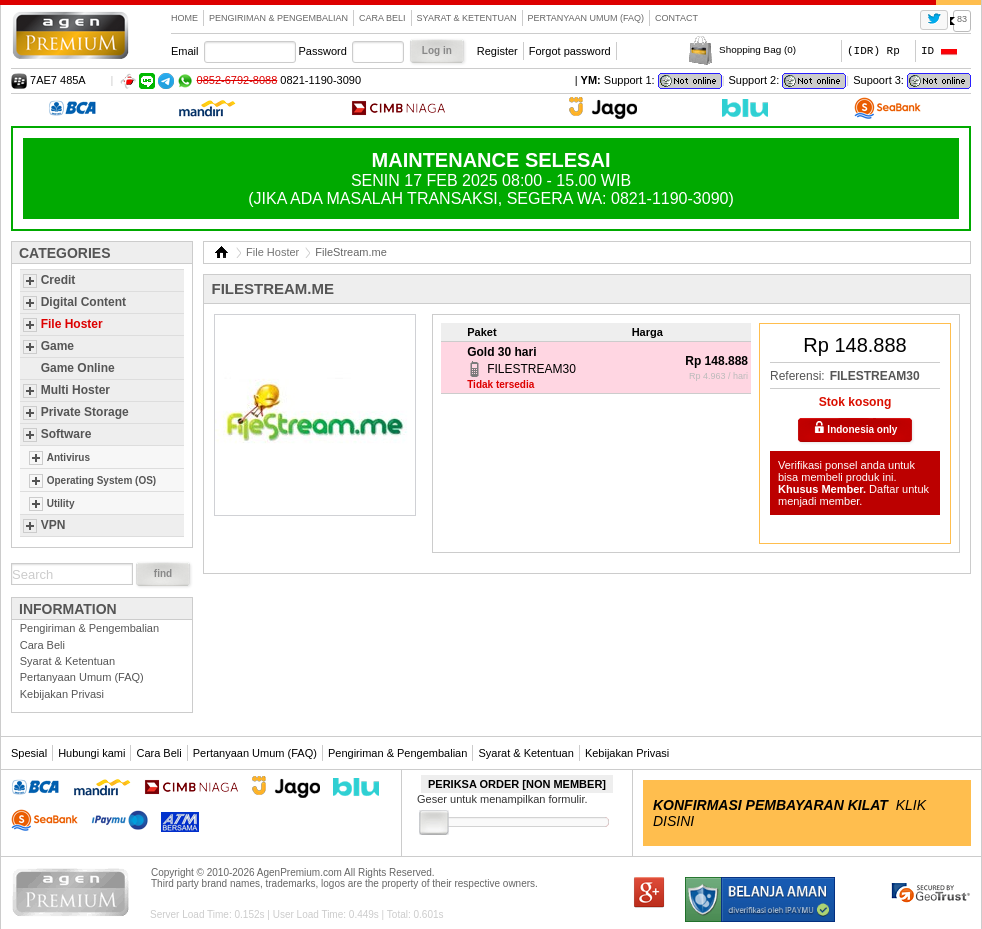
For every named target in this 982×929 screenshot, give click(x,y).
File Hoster (72, 324)
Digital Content (83, 302)
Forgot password (570, 51)
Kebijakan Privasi (62, 694)
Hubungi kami (91, 753)
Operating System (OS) (101, 480)
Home (184, 18)
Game (57, 346)
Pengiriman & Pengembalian (278, 18)
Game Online (78, 368)
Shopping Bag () (757, 49)
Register (497, 51)
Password (323, 51)
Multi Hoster (75, 390)
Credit (58, 280)
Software (66, 434)
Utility (61, 503)
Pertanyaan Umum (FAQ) (586, 18)
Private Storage (85, 412)
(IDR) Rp (873, 50)
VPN (53, 525)
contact (676, 18)
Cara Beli (382, 18)
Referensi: (797, 376)
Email (185, 51)
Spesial (29, 753)
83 (962, 19)
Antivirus (68, 457)
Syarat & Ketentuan (467, 18)
